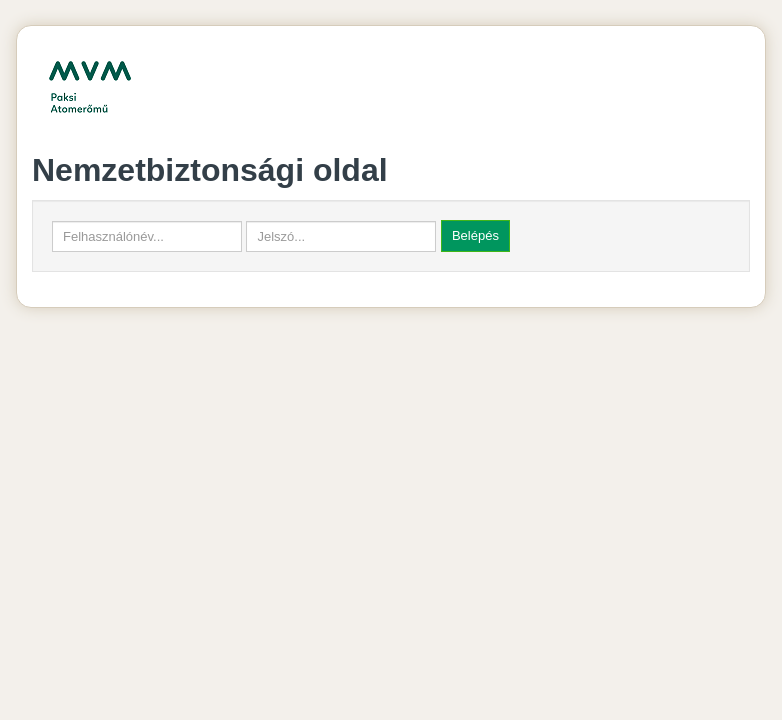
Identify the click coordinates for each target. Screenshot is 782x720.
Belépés (475, 235)
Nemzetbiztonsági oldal (210, 170)
